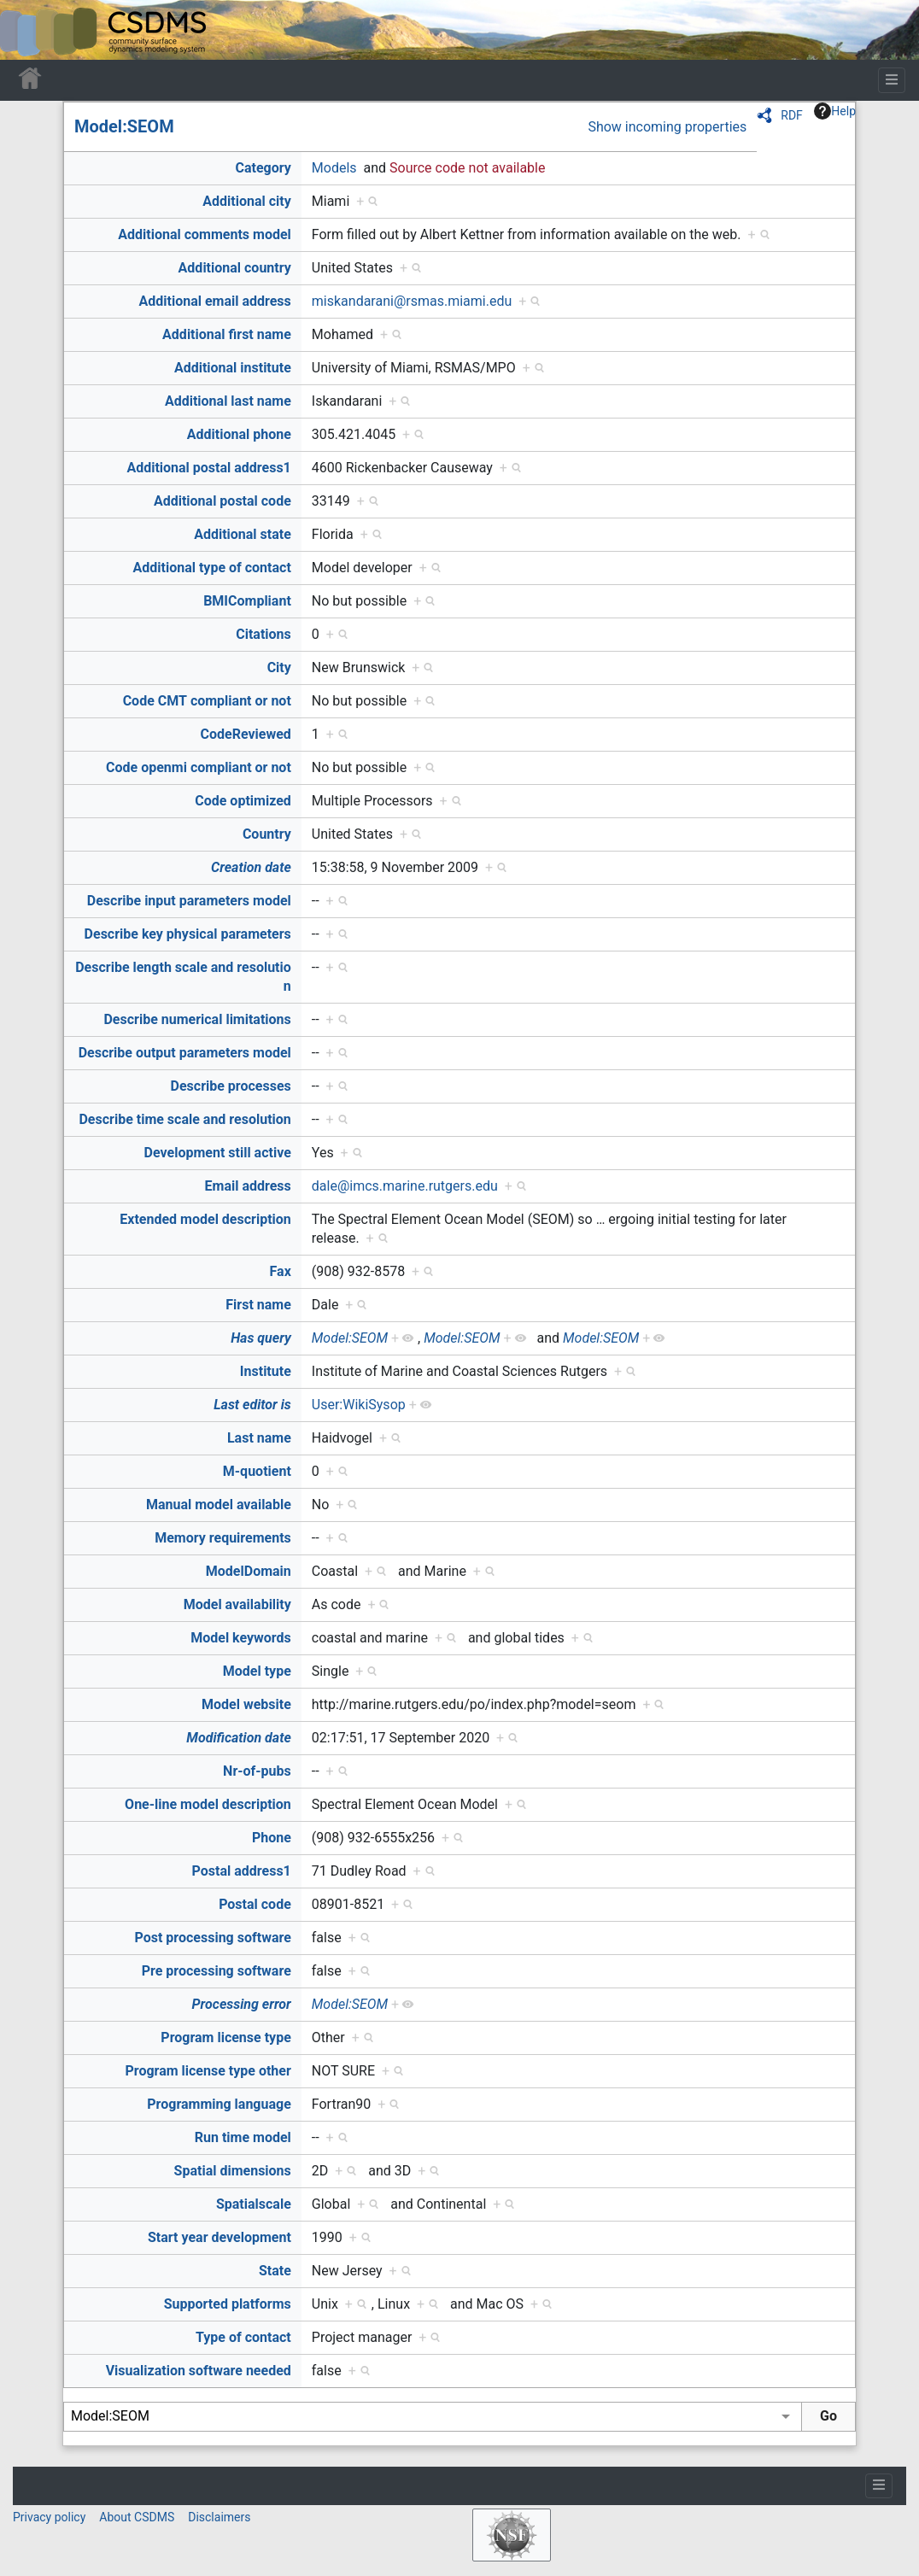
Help (835, 111)
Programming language (219, 2104)
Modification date (238, 1738)
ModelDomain (248, 1571)
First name (258, 1305)
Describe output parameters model (185, 1053)
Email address (248, 1186)
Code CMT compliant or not (207, 701)
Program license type (225, 2037)
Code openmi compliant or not (198, 767)
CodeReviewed (245, 734)
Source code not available (467, 168)
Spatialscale (253, 2204)
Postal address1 (241, 1871)
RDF (792, 115)
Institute (265, 1371)
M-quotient (257, 1471)
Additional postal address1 (208, 468)
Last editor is (252, 1404)
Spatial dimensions (232, 2171)
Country (267, 834)
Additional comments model (204, 234)
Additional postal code (222, 501)
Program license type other (207, 2071)
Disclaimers (219, 2517)
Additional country (235, 268)
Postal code (255, 1904)
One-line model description (208, 1804)
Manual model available (218, 1504)
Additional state (242, 534)
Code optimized (243, 801)
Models (334, 168)
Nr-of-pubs (257, 1771)
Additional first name (226, 334)
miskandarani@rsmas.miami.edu (412, 301)
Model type (257, 1671)
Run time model (243, 2137)
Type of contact (243, 2337)
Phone (271, 1838)
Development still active (217, 1153)
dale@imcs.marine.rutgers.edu (405, 1186)
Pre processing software (216, 1971)
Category (262, 168)
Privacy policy (49, 2517)
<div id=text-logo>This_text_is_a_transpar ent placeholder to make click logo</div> (27, 30)
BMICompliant (247, 601)
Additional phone (239, 434)
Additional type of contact (211, 567)
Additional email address (215, 301)
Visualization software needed (198, 2370)
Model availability (237, 1604)
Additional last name (228, 401)
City (279, 667)
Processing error (241, 2004)
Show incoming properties (667, 127)
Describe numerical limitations (196, 1019)
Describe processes (231, 1086)
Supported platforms (227, 2304)
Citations (263, 634)
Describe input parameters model (189, 901)
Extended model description (205, 1219)
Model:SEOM (124, 126)
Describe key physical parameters (188, 934)
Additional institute (232, 368)
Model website (246, 1704)
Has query (261, 1338)
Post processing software (213, 1937)
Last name (259, 1438)
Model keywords (240, 1638)
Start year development (219, 2237)
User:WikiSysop (359, 1404)
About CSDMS (136, 2517)
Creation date (251, 867)
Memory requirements (223, 1538)
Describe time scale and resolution (184, 1119)
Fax (280, 1271)
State (275, 2271)
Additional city (246, 201)
